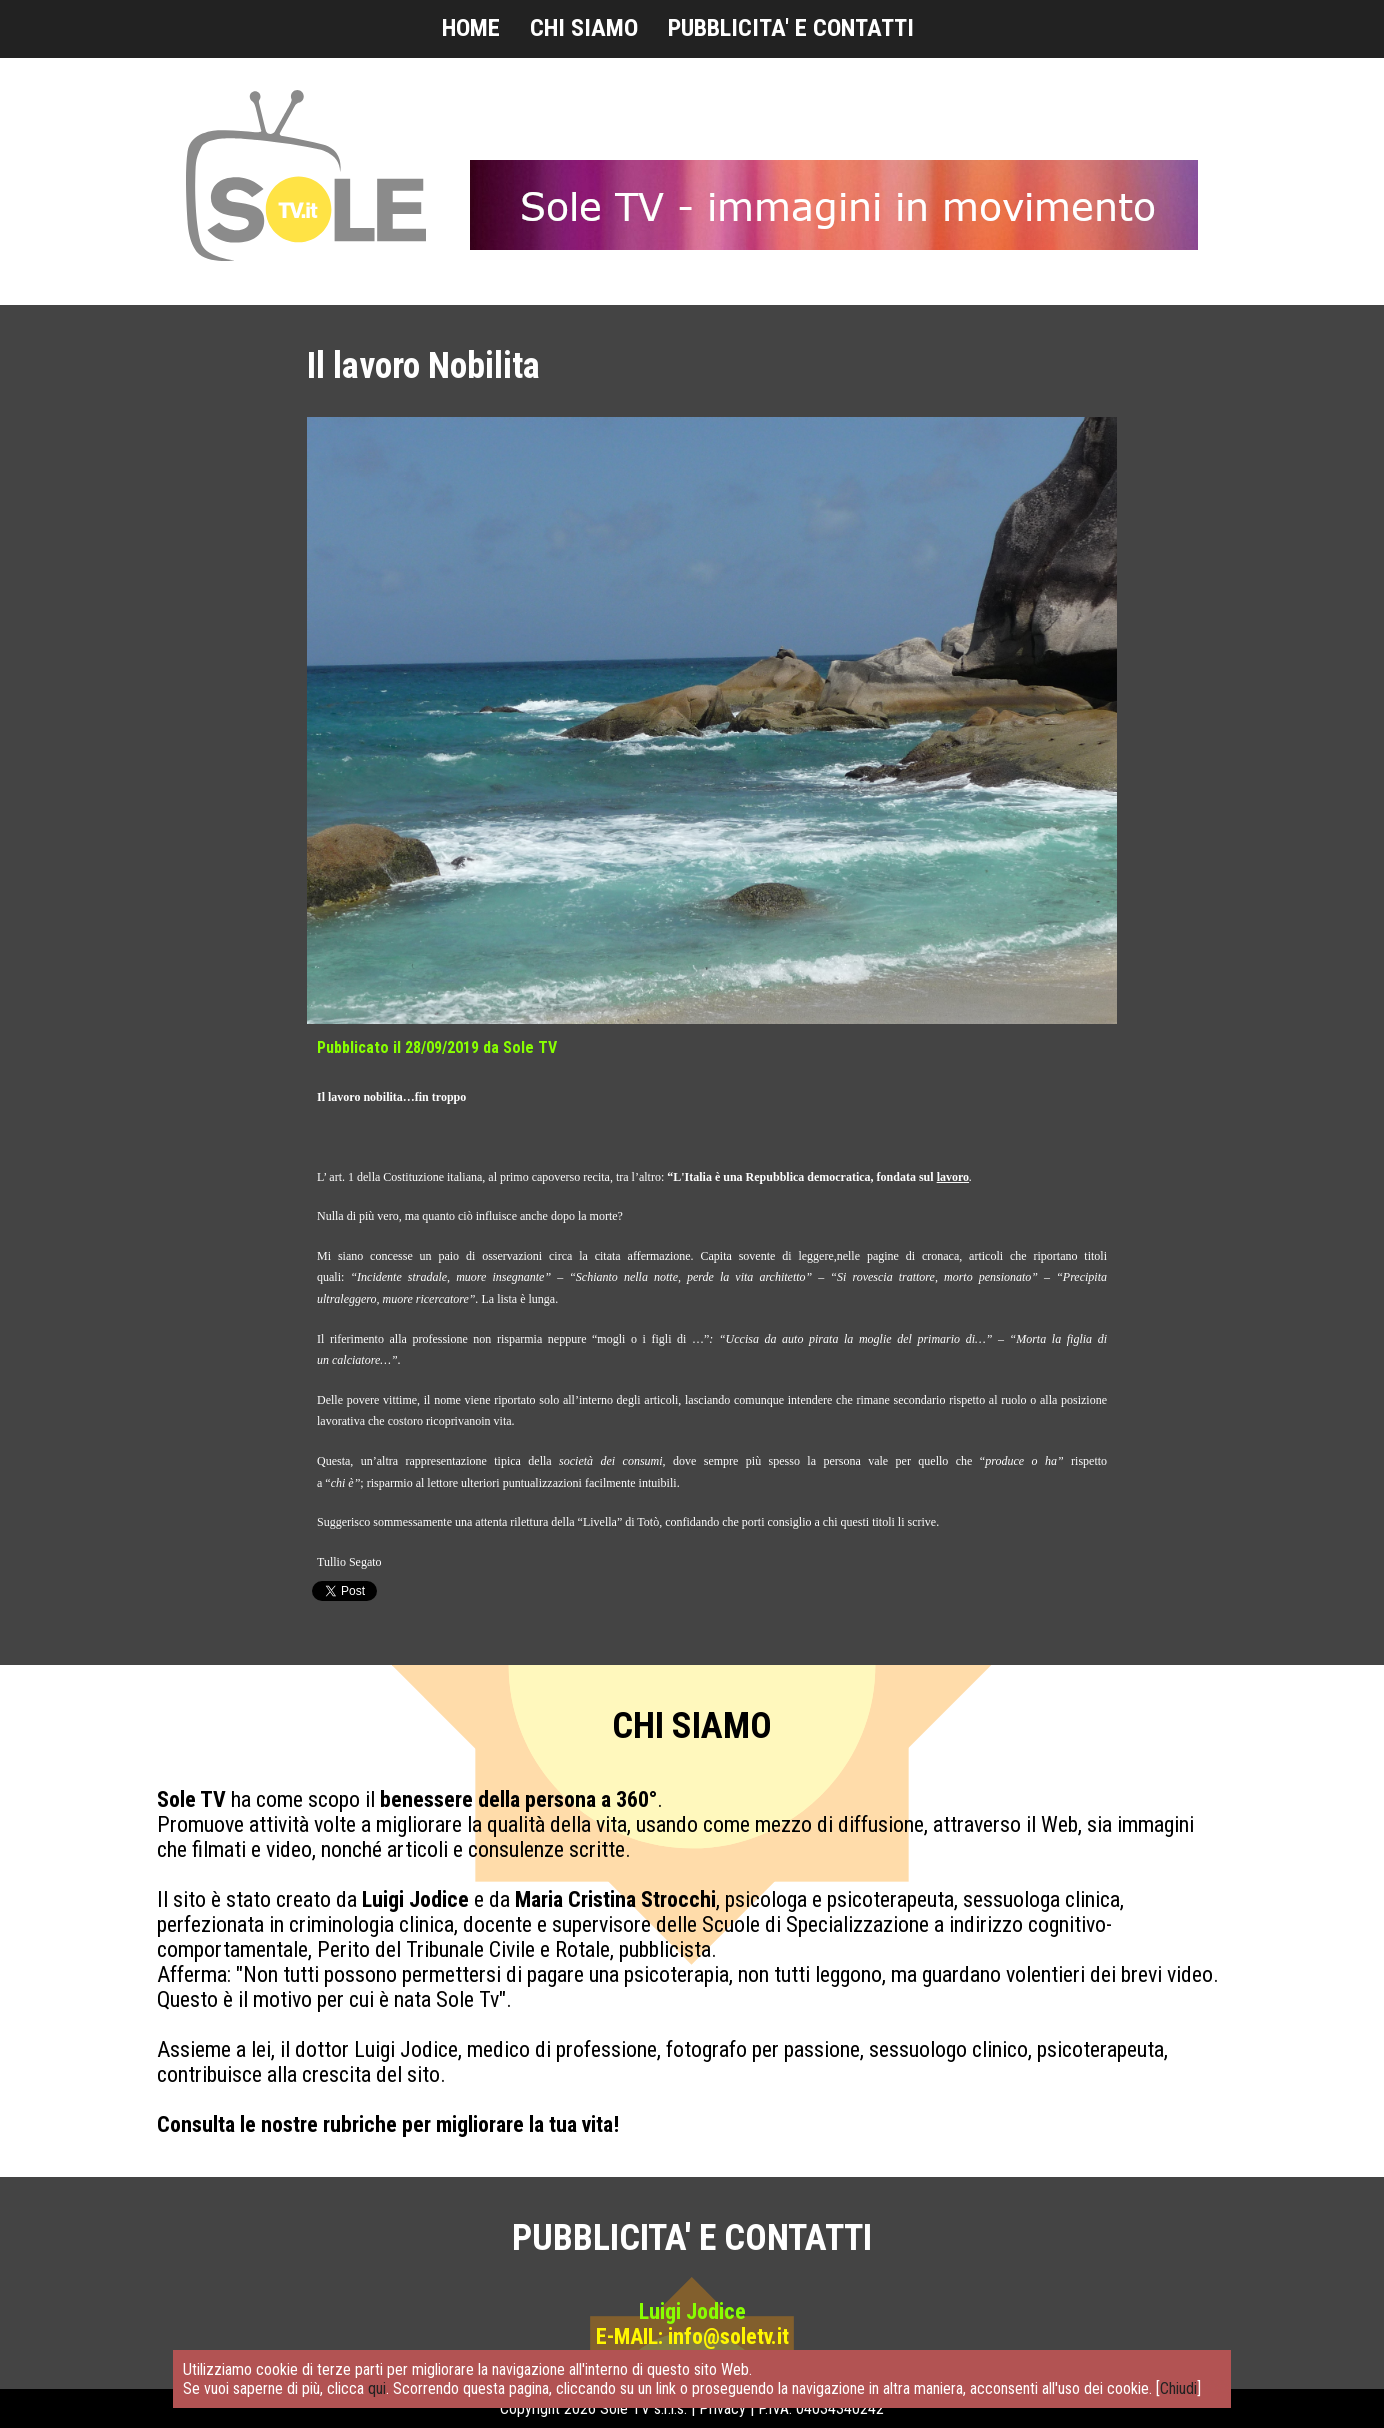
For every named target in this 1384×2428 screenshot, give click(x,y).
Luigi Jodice (415, 1899)
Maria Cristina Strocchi (615, 1899)
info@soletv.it (728, 2336)
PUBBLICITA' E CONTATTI (791, 28)
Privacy (722, 2408)
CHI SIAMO (584, 28)
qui (377, 2388)
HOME (471, 28)
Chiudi (1178, 2388)
